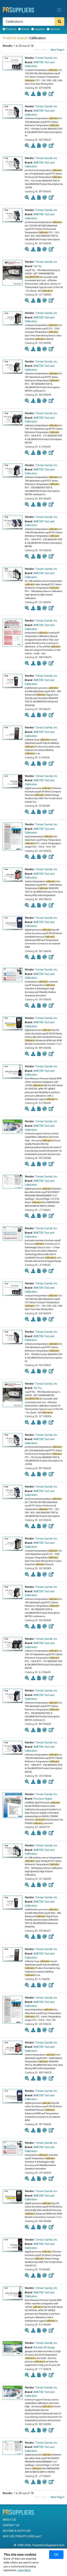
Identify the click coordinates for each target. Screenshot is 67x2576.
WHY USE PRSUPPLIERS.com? (22, 2536)
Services (53, 29)
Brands (23, 29)
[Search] (29, 21)
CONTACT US (11, 2525)
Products (9, 29)
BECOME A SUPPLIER (17, 2531)
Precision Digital (43, 1798)
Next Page (57, 49)
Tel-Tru (38, 266)
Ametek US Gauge (44, 2347)
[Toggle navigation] (59, 9)
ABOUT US (9, 2519)
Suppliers (38, 29)
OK (56, 2554)
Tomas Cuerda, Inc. (46, 57)
